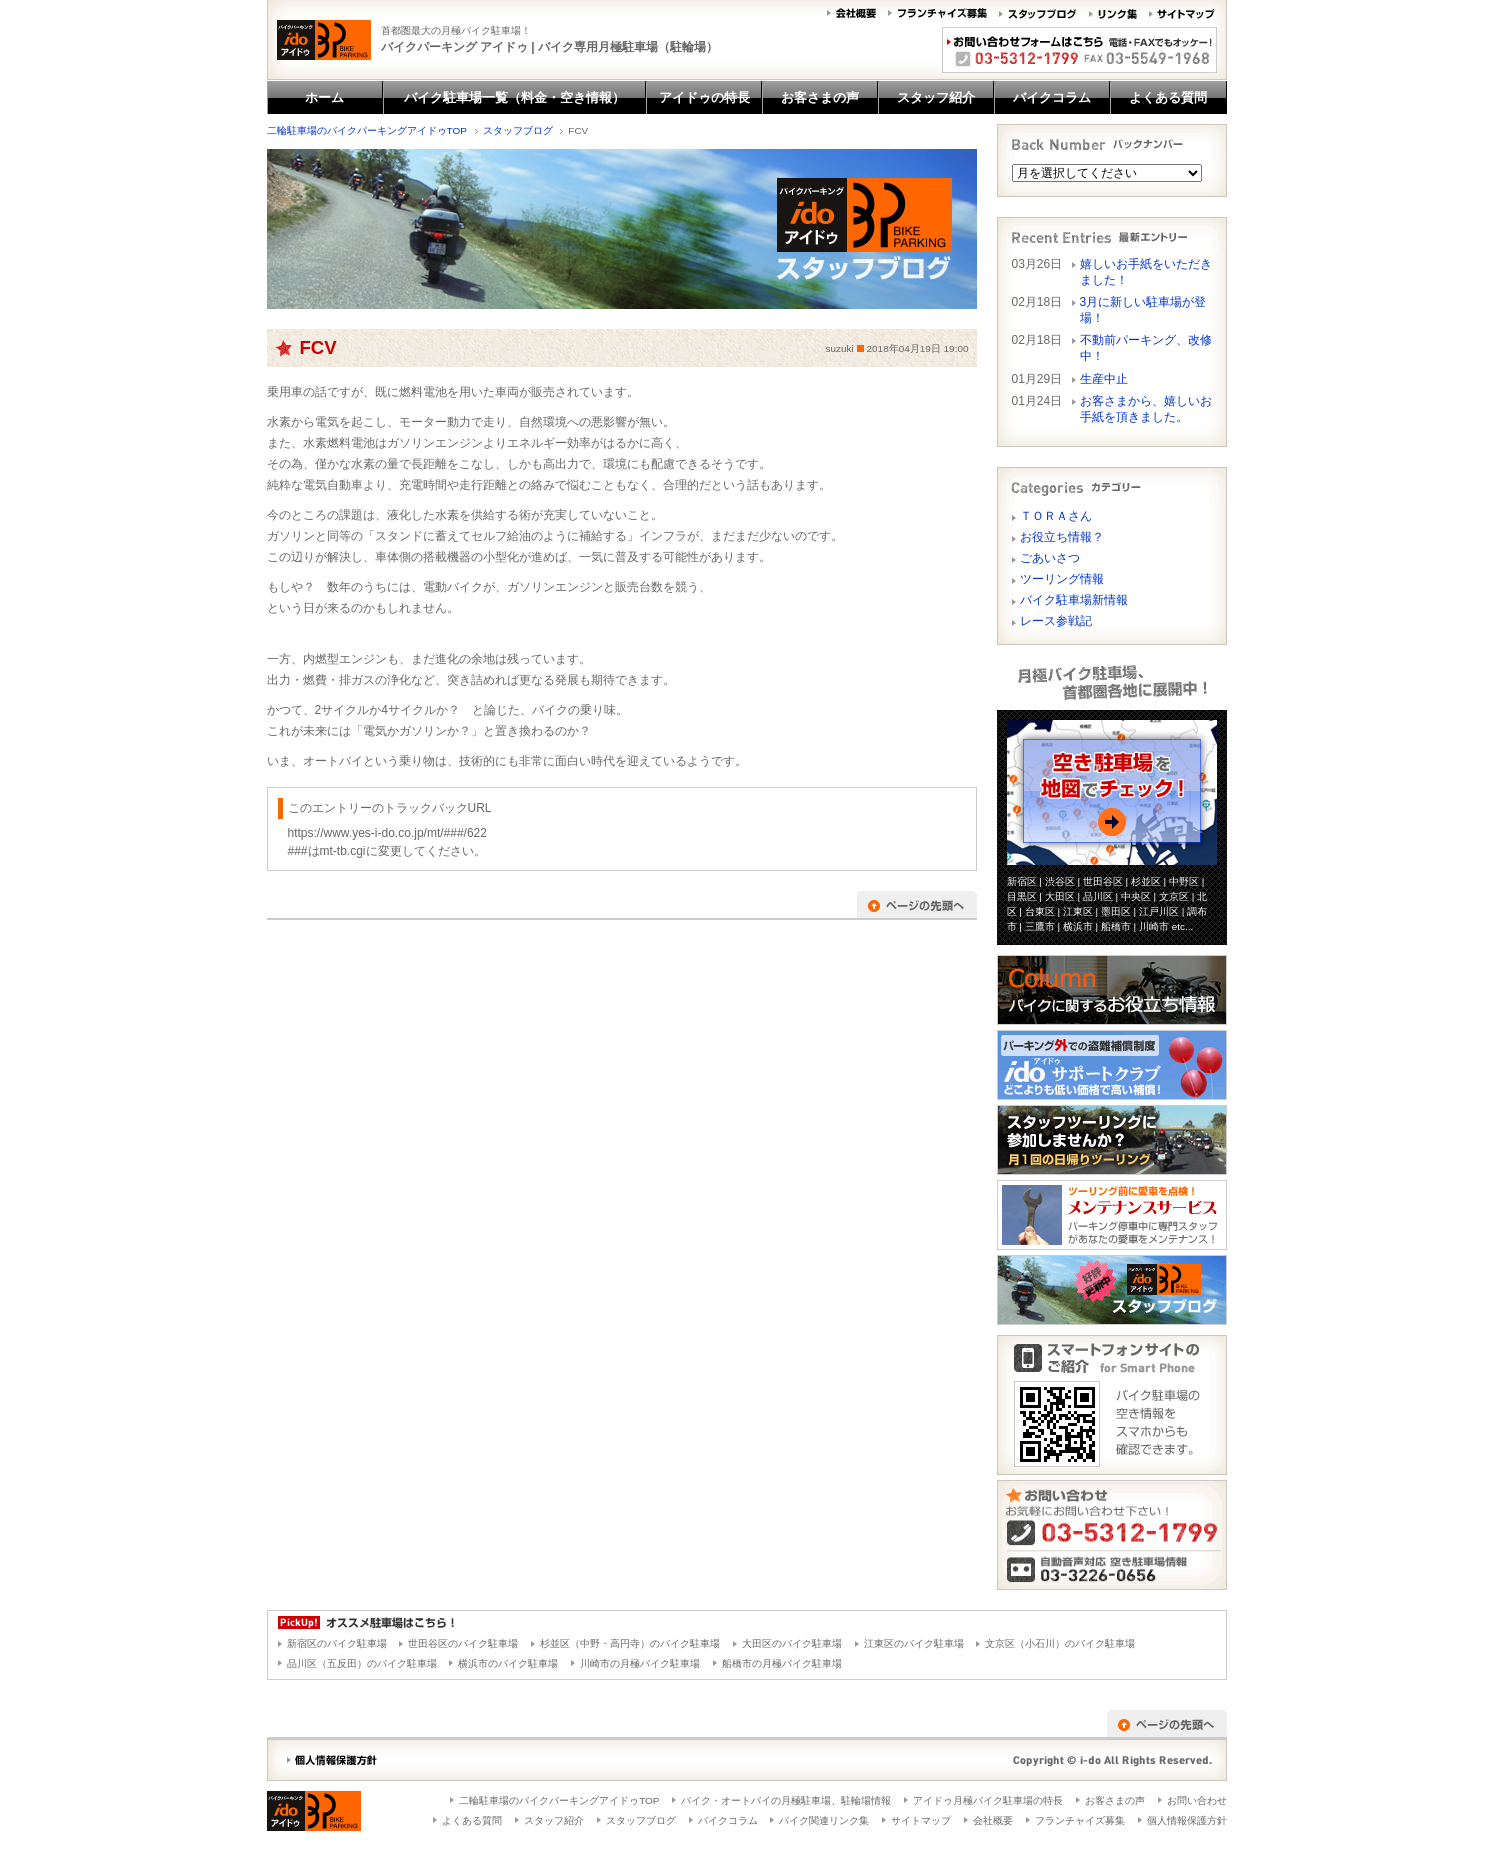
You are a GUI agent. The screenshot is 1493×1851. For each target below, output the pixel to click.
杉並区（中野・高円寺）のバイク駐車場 (630, 1643)
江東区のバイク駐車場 (914, 1643)
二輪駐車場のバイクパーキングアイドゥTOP (367, 130)
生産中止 (1110, 379)
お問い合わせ (1197, 1800)
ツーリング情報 (1062, 579)
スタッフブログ (518, 130)
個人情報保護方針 (1187, 1820)
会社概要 (993, 1820)
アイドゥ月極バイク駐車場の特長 (988, 1800)
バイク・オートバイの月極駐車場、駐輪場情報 (786, 1800)
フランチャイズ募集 (1080, 1820)
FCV (318, 347)
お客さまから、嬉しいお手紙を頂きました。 (1146, 409)
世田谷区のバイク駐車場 (463, 1643)
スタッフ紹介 (554, 1820)
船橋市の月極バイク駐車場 (782, 1663)
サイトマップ (921, 1820)
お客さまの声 (1115, 1800)
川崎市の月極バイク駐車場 (640, 1663)
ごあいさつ (1050, 558)
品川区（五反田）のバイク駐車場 (362, 1663)
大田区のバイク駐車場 (792, 1643)
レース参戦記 (1056, 621)
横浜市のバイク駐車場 (508, 1663)
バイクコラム (728, 1820)
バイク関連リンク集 (824, 1820)
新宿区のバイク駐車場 (337, 1643)
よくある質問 (472, 1820)
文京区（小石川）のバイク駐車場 (1060, 1643)
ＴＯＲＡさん (1056, 516)
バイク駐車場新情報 (1074, 600)
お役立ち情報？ (1062, 537)
